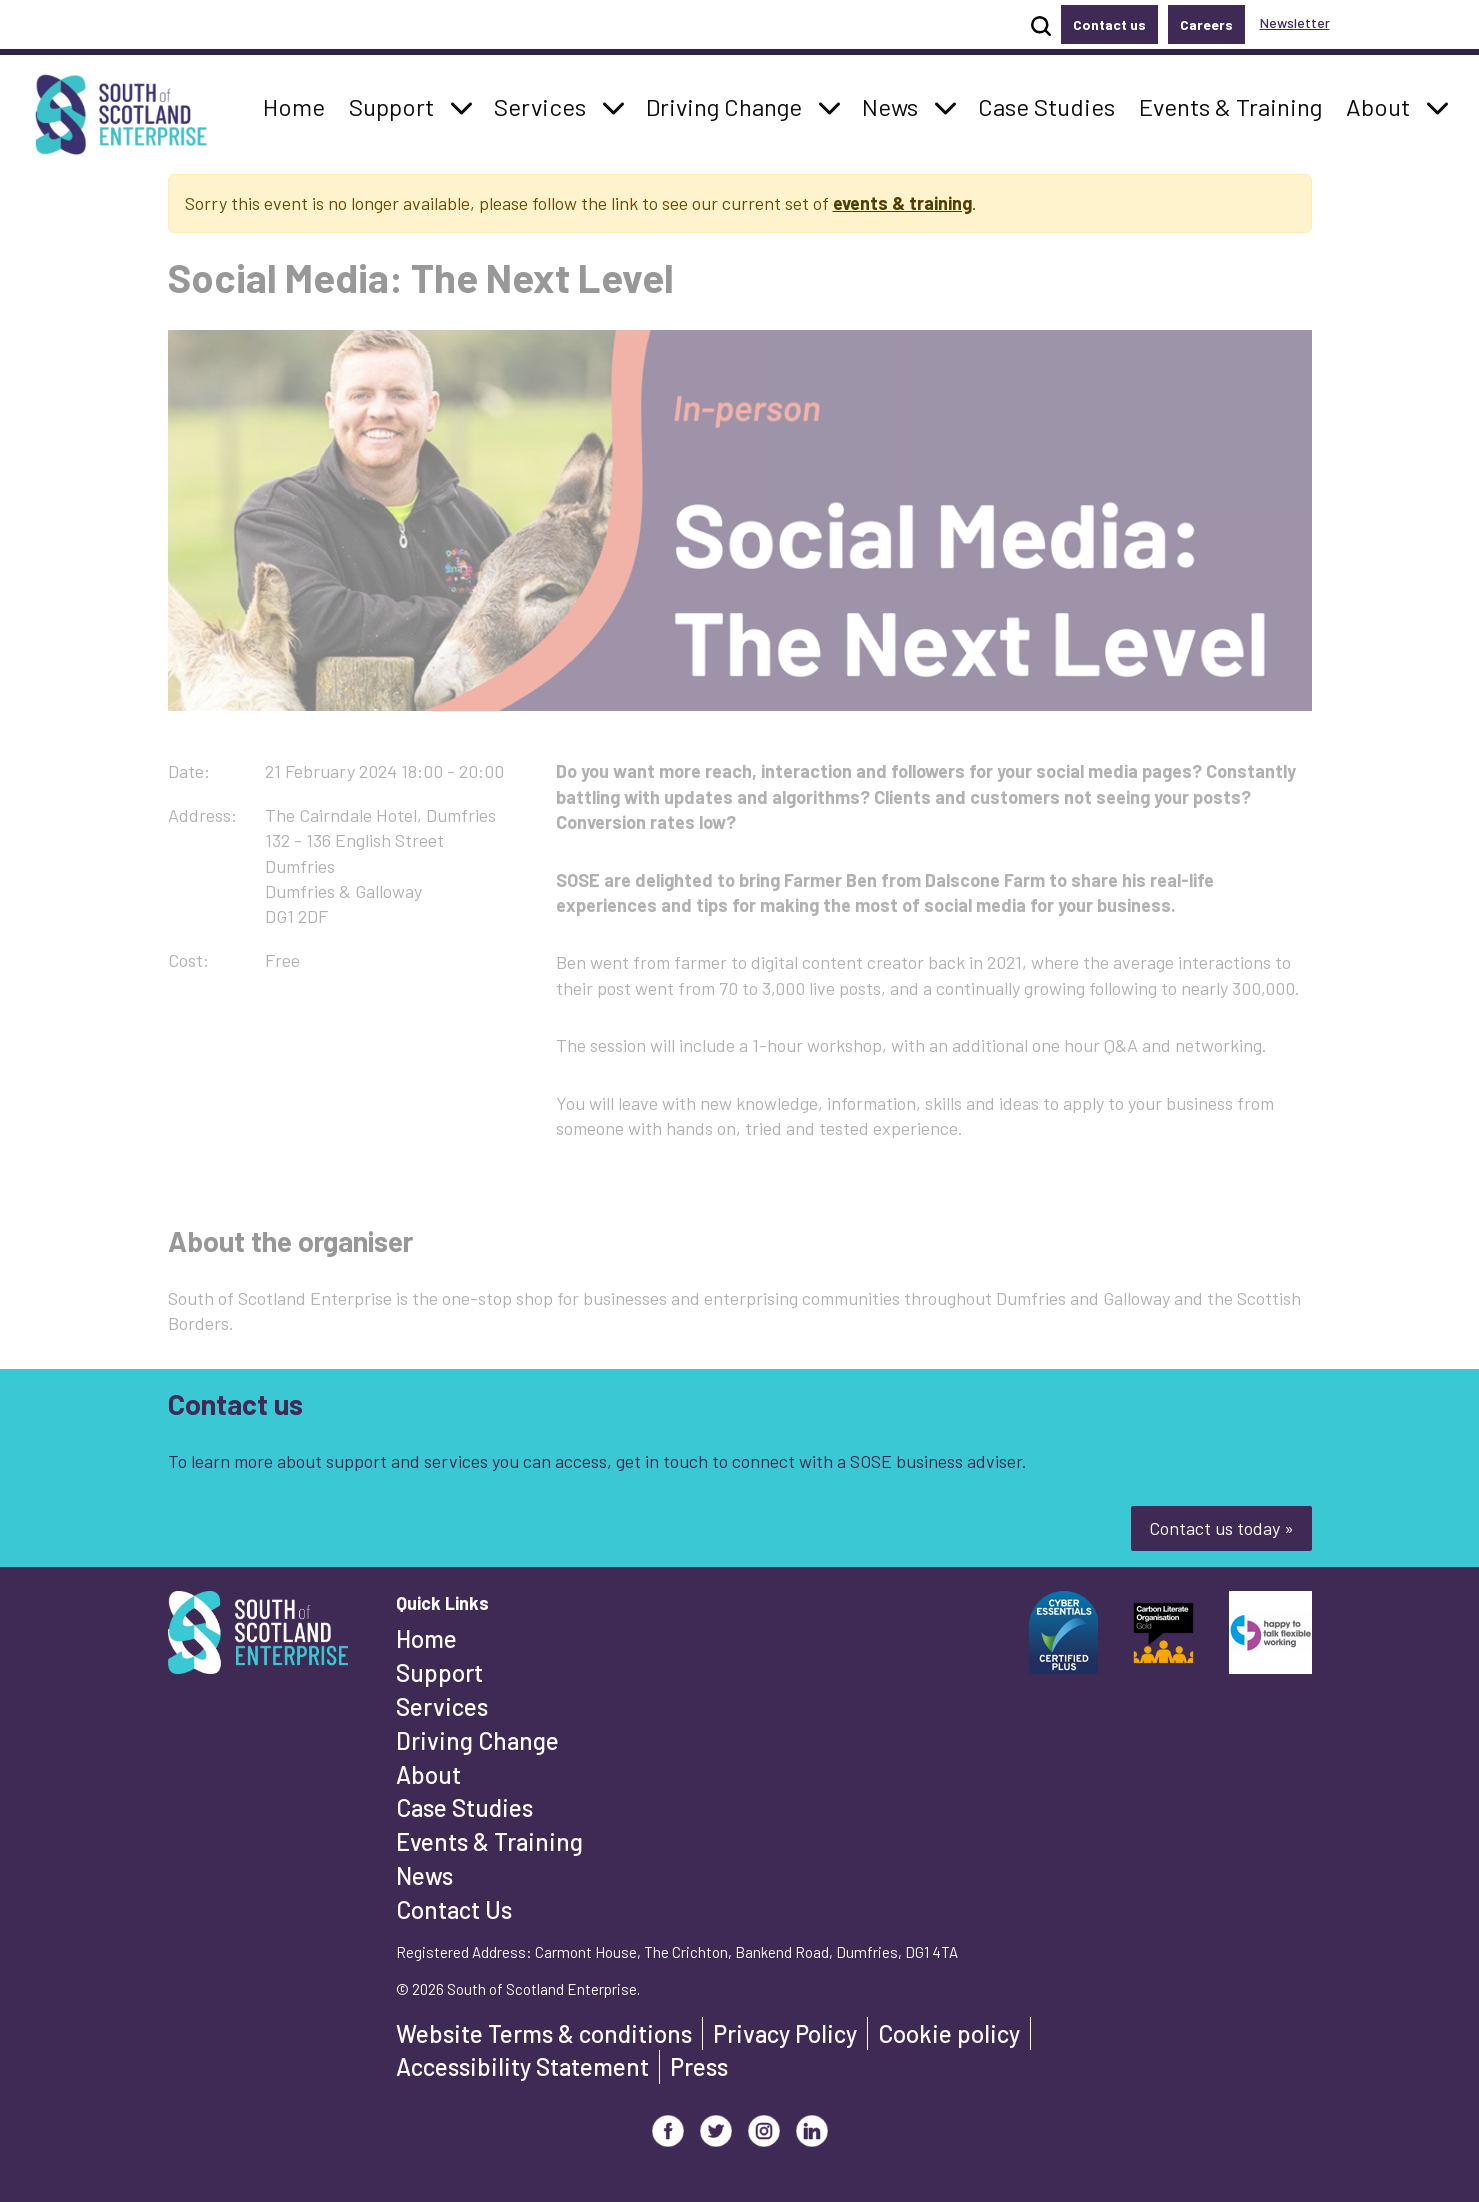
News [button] (895, 105)
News (424, 1875)
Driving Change (477, 1740)
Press (699, 2066)
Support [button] (397, 105)
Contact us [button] (1109, 24)
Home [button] (299, 105)
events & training (902, 203)
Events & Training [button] (1230, 105)
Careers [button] (1206, 24)
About (428, 1774)
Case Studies (464, 1807)
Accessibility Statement (522, 2066)
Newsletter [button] (1295, 22)
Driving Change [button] (723, 105)
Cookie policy (949, 2033)
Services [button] (545, 105)
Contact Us (454, 1909)
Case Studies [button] (1046, 105)
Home (426, 1638)
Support (439, 1672)
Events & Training (489, 1841)
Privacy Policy (785, 2033)
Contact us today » (1221, 1528)
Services (442, 1706)
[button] (461, 107)
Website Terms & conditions (544, 2033)
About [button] (1383, 105)
